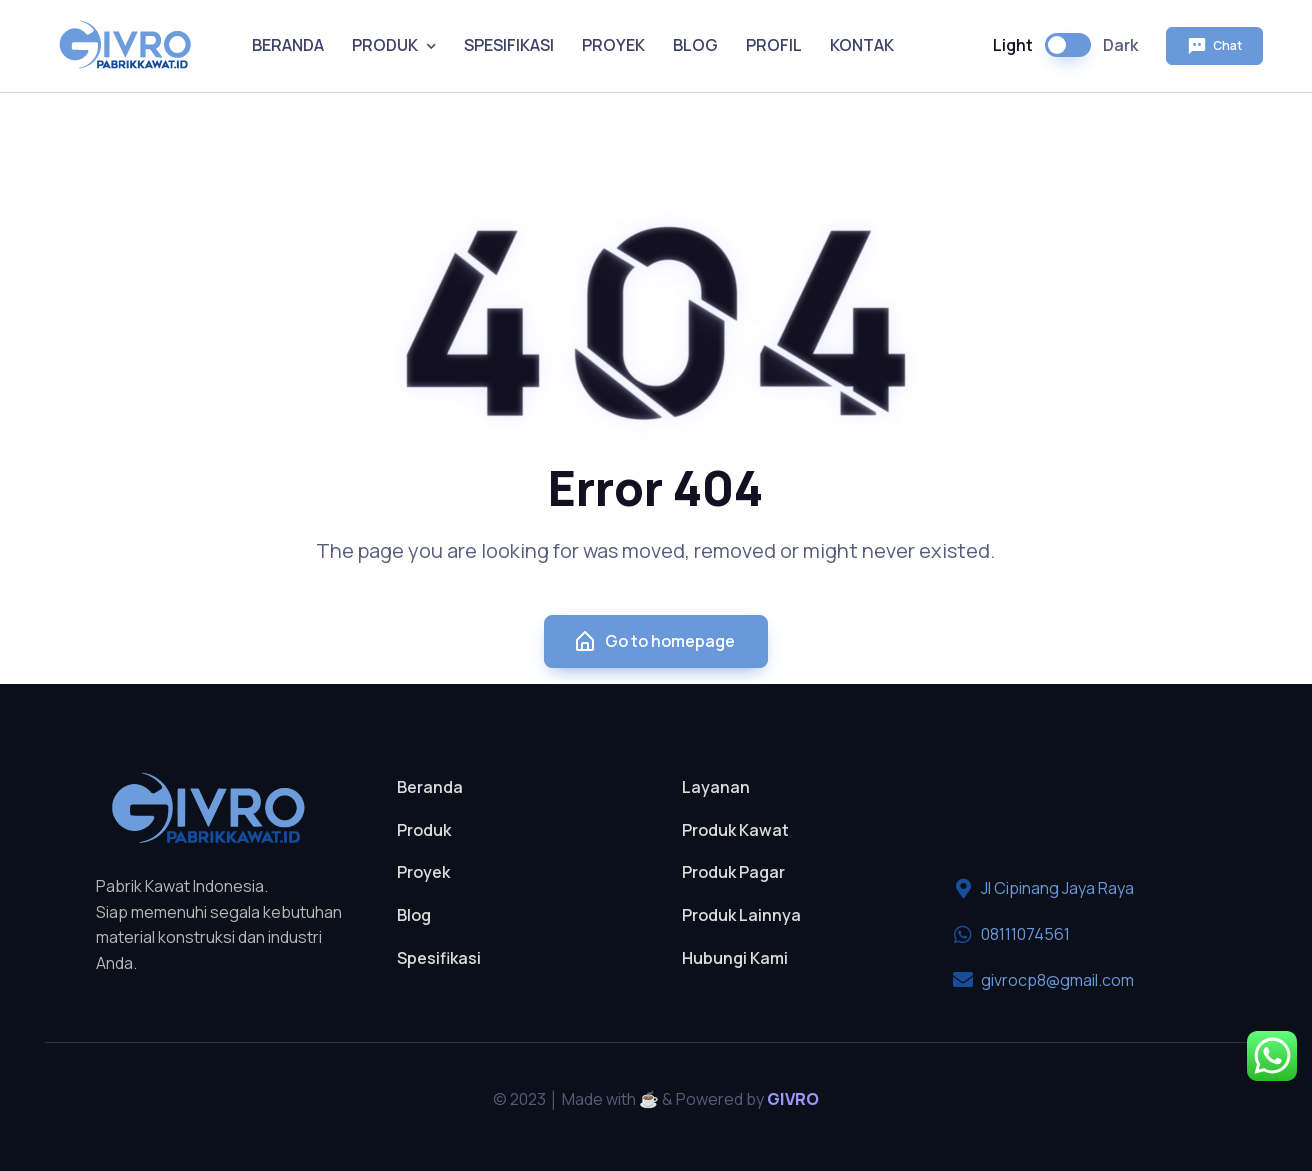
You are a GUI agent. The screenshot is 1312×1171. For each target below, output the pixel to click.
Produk (424, 830)
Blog (414, 915)
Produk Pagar (733, 872)
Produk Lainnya (741, 915)
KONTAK (862, 45)
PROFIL (774, 45)
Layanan (716, 787)
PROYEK (613, 45)
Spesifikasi (439, 958)
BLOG (695, 45)
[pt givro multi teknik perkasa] (1083, 811)
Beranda (430, 787)
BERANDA (288, 45)
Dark (1120, 45)
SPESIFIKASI (509, 45)
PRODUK (385, 45)
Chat (1214, 46)
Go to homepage (654, 642)
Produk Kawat (735, 830)
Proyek (423, 872)
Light (1013, 45)
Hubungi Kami (735, 958)
